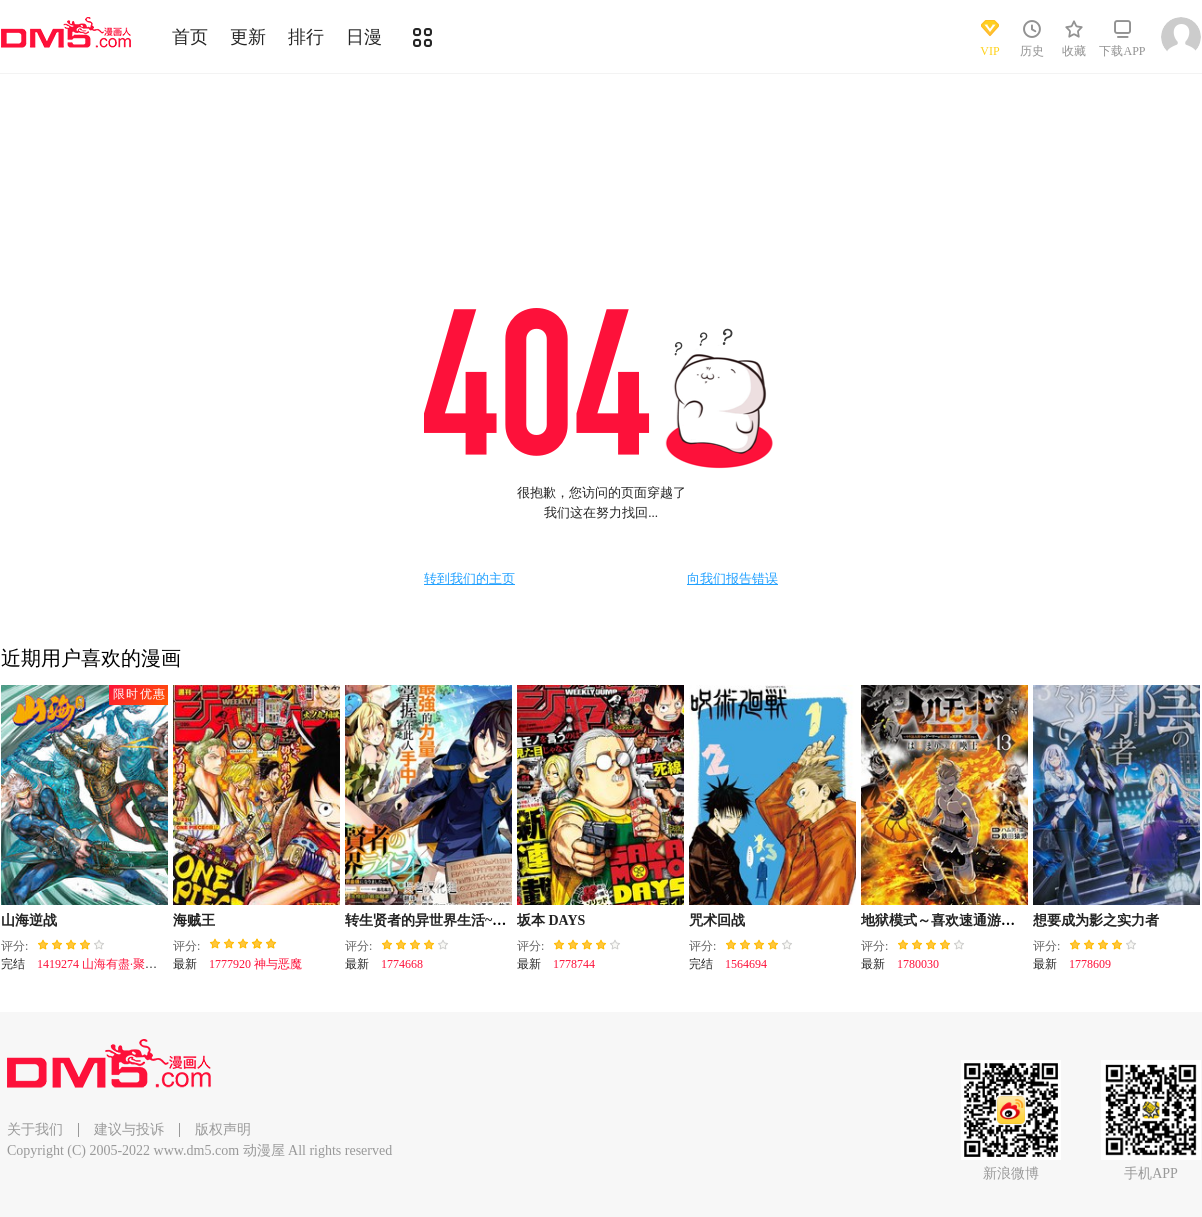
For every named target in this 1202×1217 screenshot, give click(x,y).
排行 (306, 37)
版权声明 (223, 1129)
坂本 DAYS (551, 920)
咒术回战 (717, 920)
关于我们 (35, 1129)
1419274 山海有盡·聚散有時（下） (127, 964)
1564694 (746, 964)
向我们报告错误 (732, 579)
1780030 (918, 964)
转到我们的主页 (469, 579)
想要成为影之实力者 (1096, 920)
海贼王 (194, 920)
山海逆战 (29, 920)
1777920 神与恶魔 (255, 964)
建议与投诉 (129, 1129)
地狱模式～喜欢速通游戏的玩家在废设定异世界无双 (1022, 920)
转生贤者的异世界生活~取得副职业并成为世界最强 (502, 920)
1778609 (1090, 964)
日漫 (364, 37)
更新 (248, 37)
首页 (190, 37)
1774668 (402, 964)
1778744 (574, 964)
